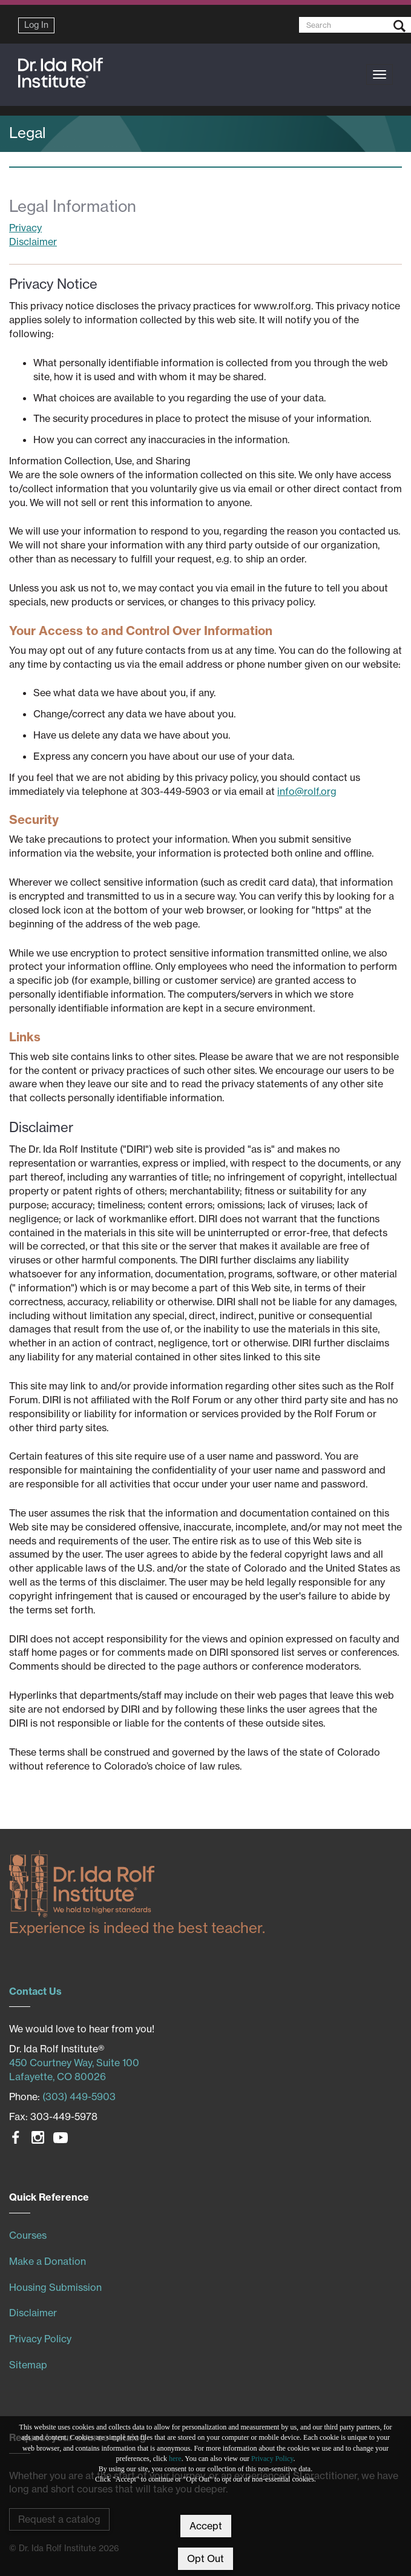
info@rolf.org (307, 791)
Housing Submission (55, 2287)
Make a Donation (47, 2261)
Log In (36, 24)
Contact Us (35, 1991)
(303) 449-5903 (79, 2096)
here (175, 2458)
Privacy (25, 228)
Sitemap (28, 2365)
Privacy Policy (272, 2458)
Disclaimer (33, 242)
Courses (28, 2235)
